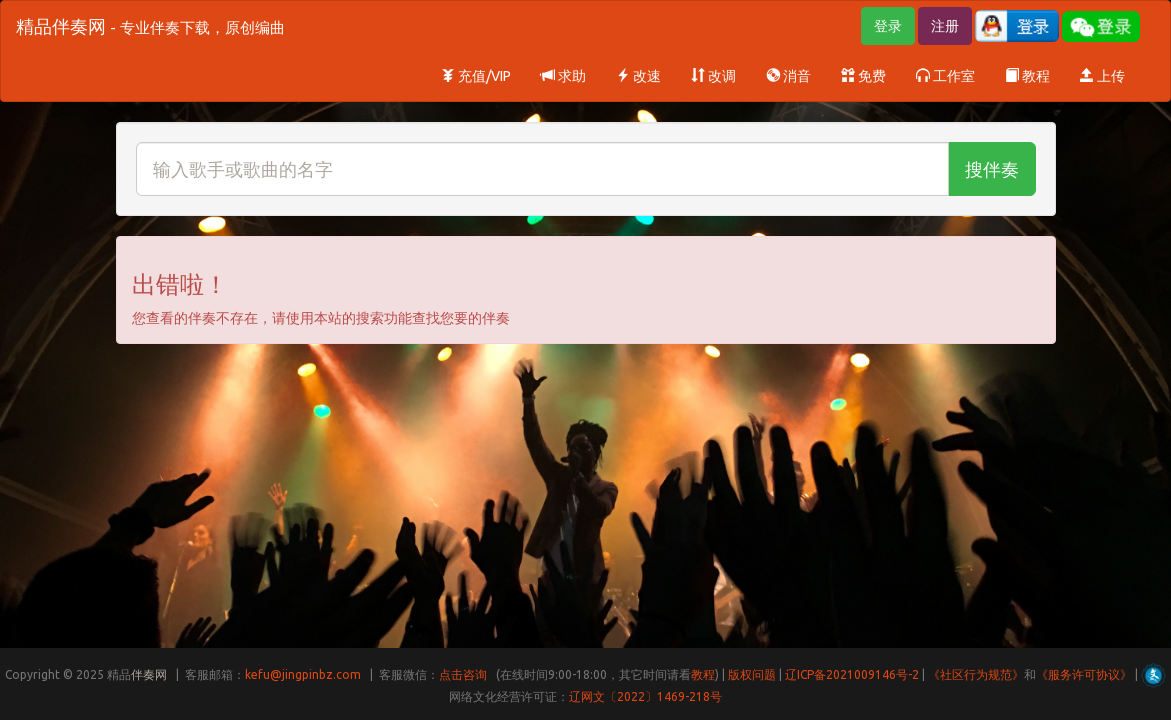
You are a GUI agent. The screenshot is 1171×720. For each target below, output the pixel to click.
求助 (563, 76)
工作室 (945, 76)
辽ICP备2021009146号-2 (852, 674)
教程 (1027, 76)
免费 (863, 76)
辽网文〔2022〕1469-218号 (645, 696)
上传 (1102, 76)
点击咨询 (463, 674)
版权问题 (752, 674)
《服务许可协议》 (1084, 674)
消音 (788, 76)
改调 (713, 76)
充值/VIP (476, 76)
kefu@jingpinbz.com (303, 674)
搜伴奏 (992, 169)
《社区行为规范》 (976, 674)
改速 (638, 76)
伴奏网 (149, 674)
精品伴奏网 (150, 26)
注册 (945, 26)
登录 (888, 26)
